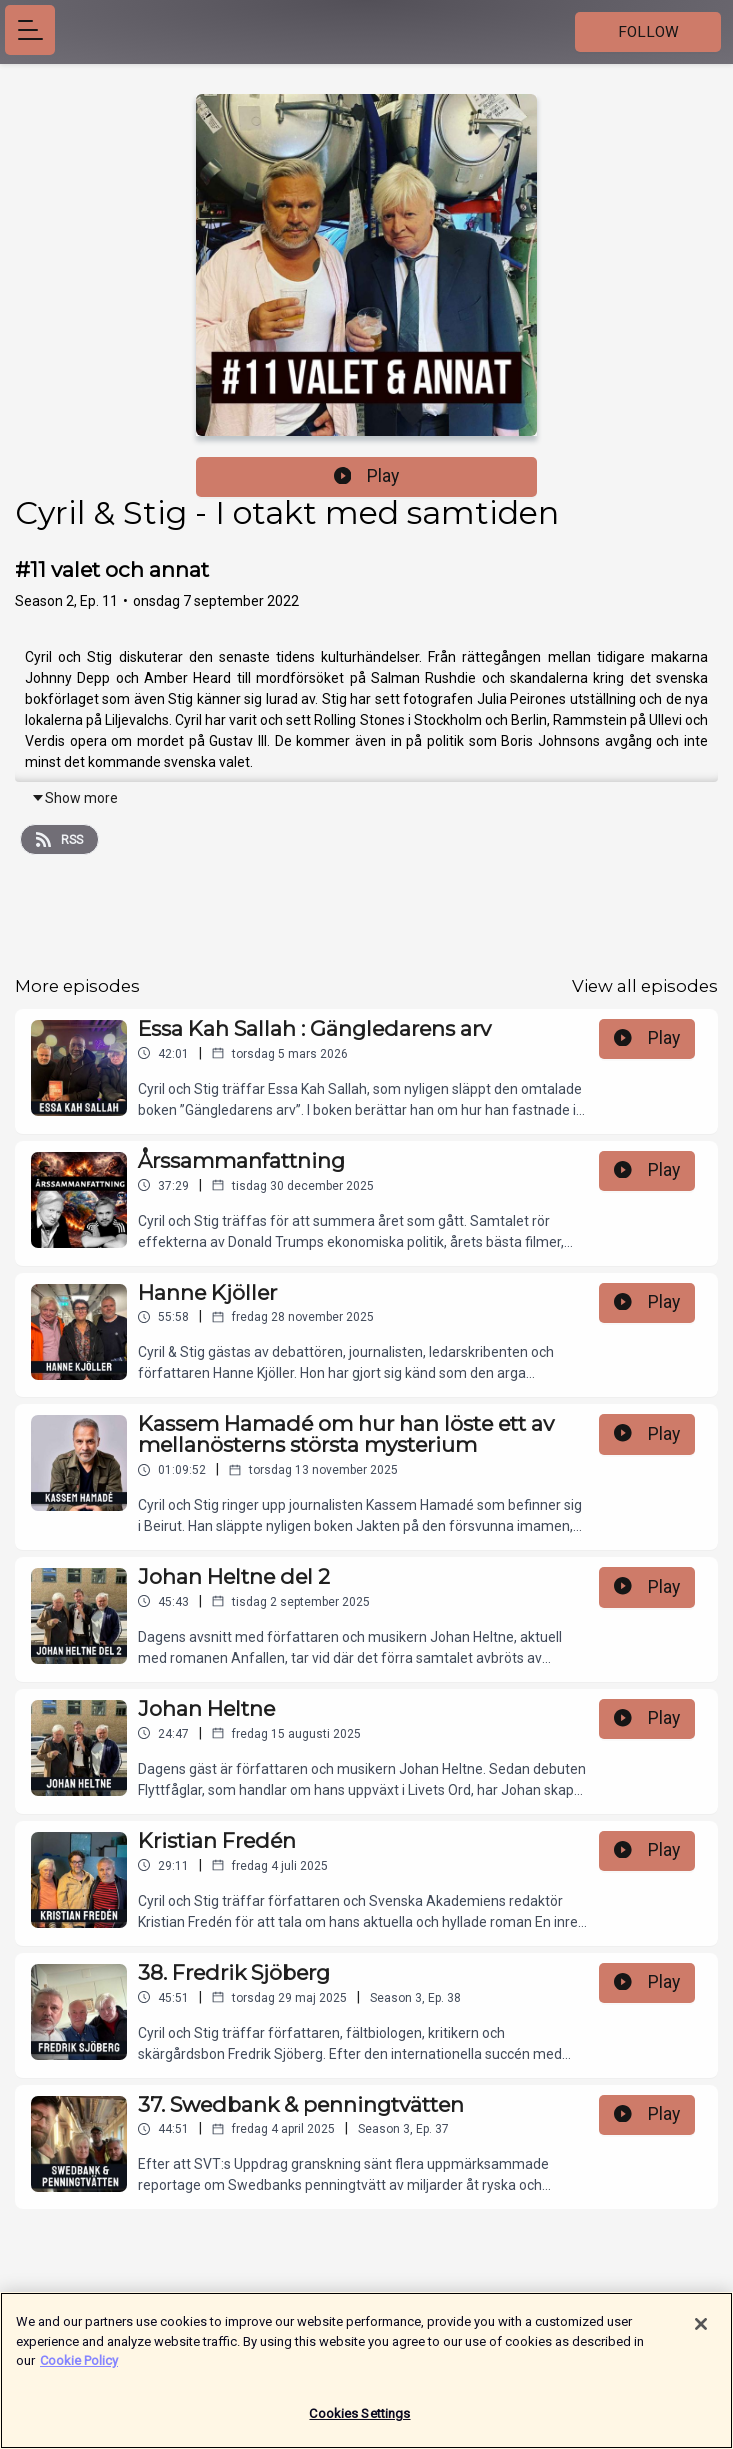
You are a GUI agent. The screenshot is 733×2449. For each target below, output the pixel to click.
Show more (74, 798)
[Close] (701, 2332)
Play (367, 476)
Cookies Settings (359, 2421)
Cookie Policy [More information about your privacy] (79, 2368)
